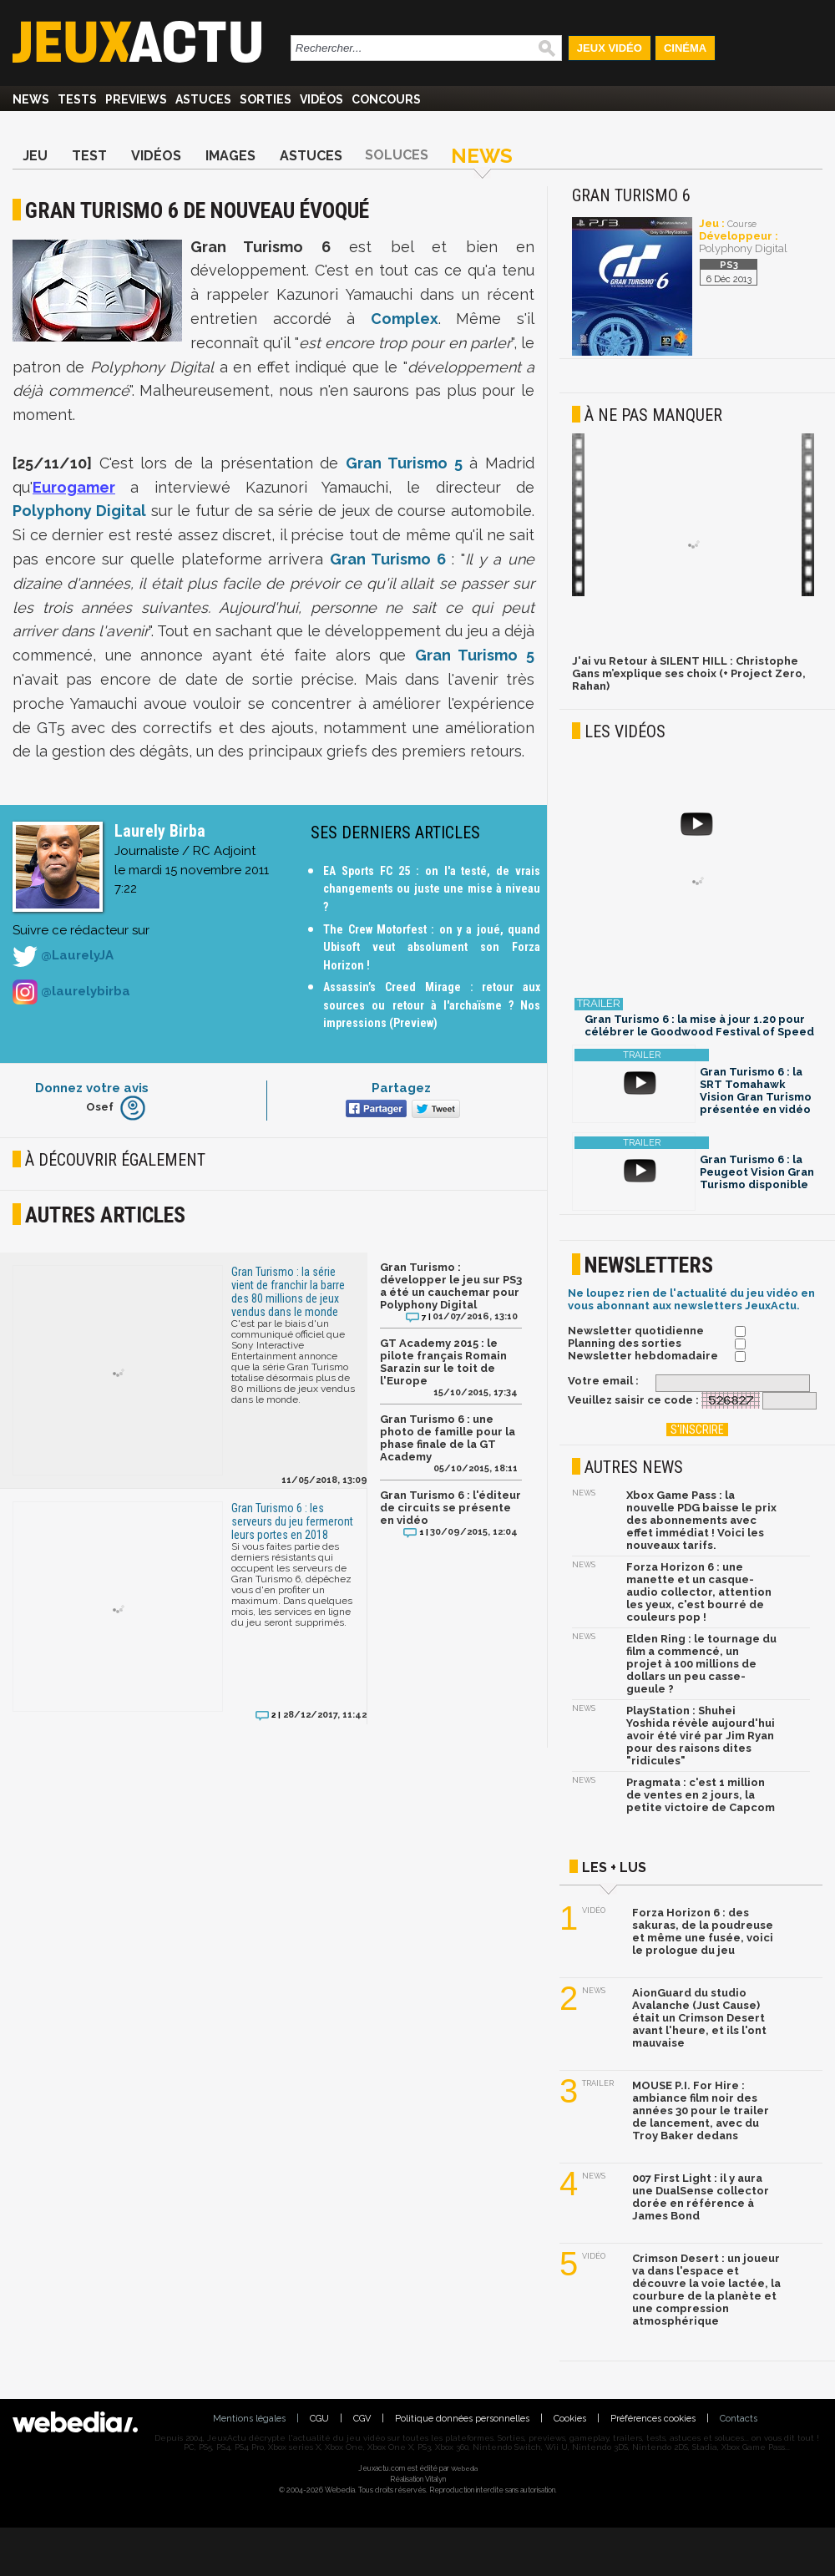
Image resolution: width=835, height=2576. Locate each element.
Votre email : (603, 1380)
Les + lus (614, 1867)
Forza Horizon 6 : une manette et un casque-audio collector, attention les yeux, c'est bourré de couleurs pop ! (699, 1592)
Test (89, 156)
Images (230, 156)
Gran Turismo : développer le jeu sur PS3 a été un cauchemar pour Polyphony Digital (451, 1286)
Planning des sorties (624, 1343)
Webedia (464, 2468)
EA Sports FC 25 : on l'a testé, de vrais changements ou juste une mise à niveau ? (431, 888)
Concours (386, 99)
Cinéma (685, 48)
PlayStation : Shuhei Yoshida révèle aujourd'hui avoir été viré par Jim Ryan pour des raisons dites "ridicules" (700, 1735)
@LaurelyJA (63, 956)
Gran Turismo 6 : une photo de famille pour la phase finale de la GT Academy (447, 1438)
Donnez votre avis (92, 1088)
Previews (136, 99)
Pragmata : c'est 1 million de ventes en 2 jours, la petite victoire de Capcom (700, 1795)
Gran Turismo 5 (404, 463)
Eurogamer (74, 487)
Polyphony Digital (79, 510)
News (31, 99)
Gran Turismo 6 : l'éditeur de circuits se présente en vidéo (450, 1507)
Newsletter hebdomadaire (643, 1355)
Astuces (203, 99)
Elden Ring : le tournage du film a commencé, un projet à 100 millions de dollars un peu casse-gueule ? (701, 1663)
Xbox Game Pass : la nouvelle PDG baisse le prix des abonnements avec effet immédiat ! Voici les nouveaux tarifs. (701, 1520)
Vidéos (321, 99)
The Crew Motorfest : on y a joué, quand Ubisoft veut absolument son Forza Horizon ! (431, 947)
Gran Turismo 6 (387, 559)
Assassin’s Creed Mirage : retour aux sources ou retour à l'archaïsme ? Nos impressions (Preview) (431, 1005)
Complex (404, 318)
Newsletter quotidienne (636, 1330)
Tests (77, 99)
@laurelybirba (71, 992)
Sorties (265, 99)
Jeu (35, 156)
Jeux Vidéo (609, 48)
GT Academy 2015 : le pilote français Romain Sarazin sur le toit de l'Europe (443, 1362)
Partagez (401, 1088)
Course (742, 224)
